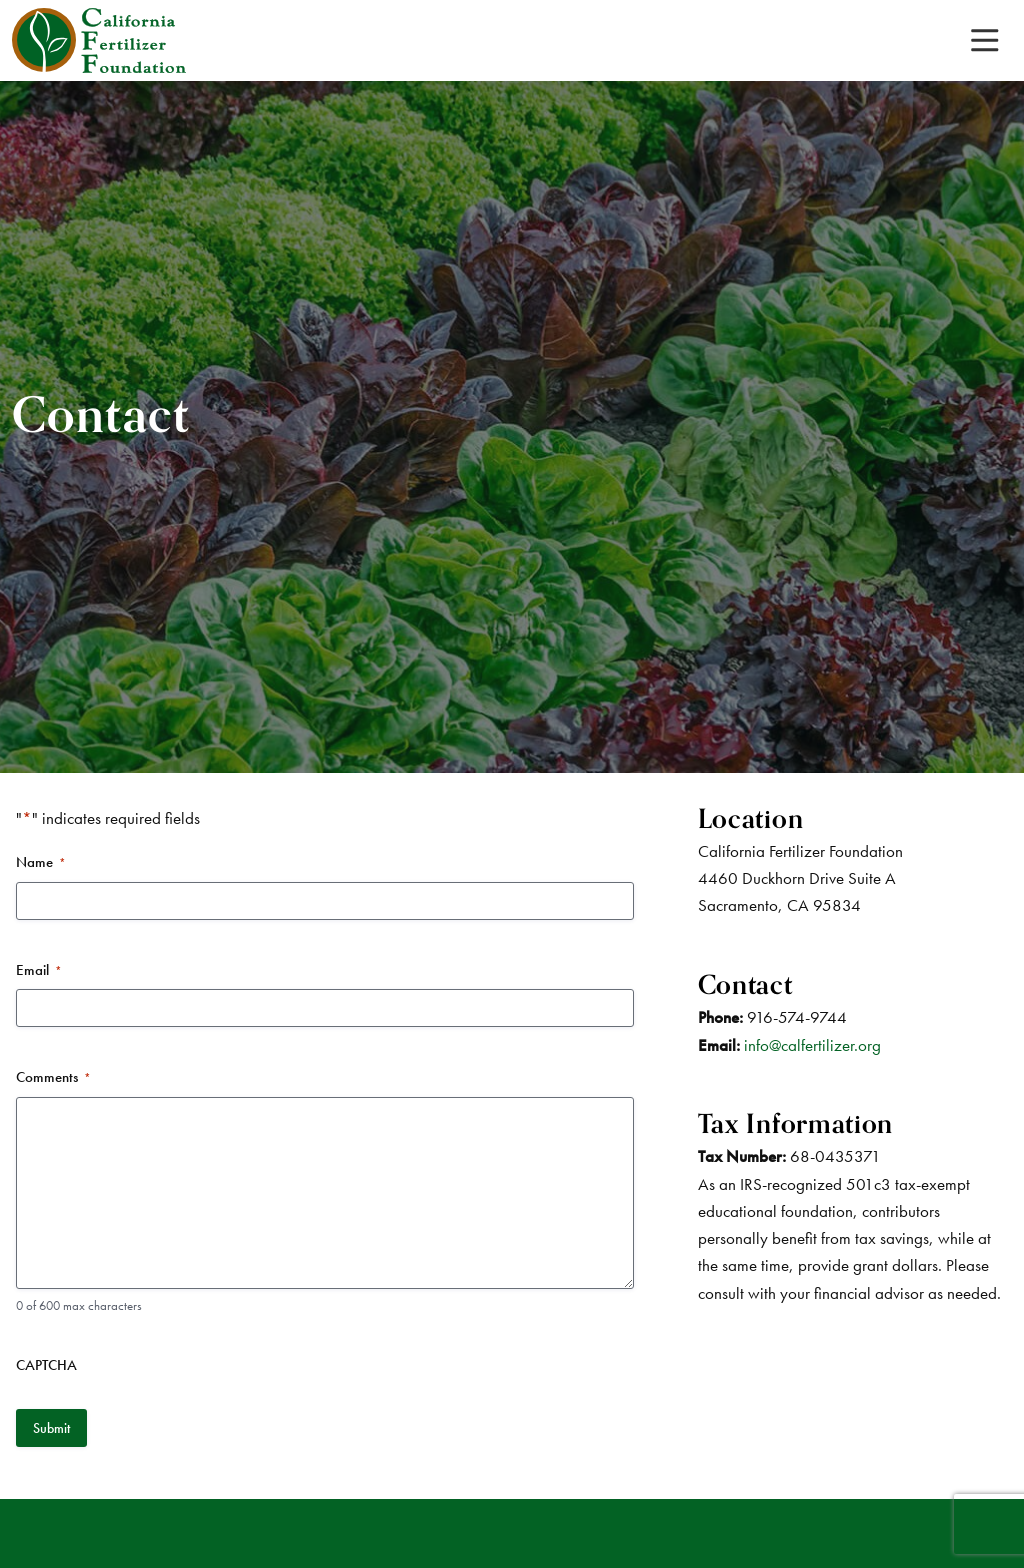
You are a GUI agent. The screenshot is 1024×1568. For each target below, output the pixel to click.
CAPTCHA (46, 1365)
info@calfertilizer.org (812, 1045)
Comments (53, 1077)
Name (41, 862)
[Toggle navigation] (984, 40)
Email (39, 970)
